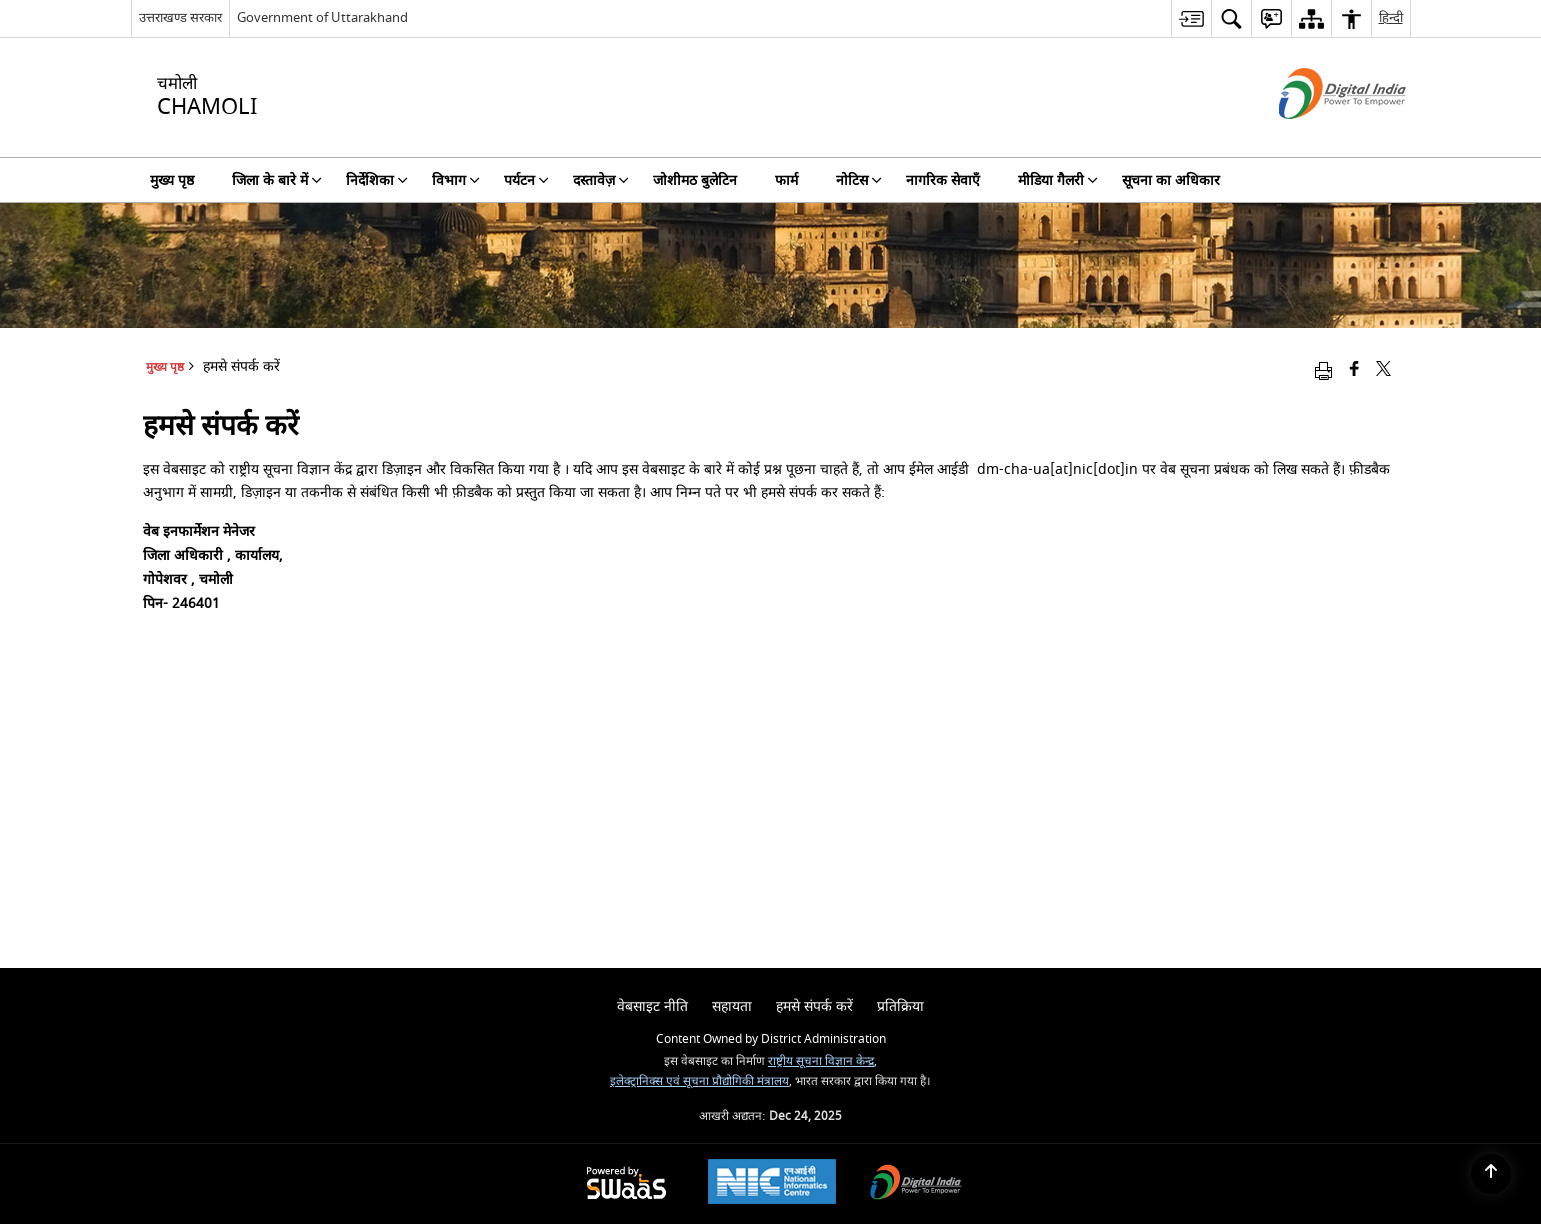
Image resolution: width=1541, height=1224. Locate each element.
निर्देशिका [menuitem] (377, 180)
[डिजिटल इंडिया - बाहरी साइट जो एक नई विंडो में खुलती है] (1317, 136)
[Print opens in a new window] (1323, 370)
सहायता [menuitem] (732, 1006)
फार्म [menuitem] (786, 180)
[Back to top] (1491, 1174)
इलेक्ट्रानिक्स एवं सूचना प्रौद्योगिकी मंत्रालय (699, 1081)
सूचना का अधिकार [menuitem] (1171, 180)
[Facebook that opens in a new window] (1354, 370)
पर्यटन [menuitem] (526, 180)
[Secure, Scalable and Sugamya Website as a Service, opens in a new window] (626, 1184)
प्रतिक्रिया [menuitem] (900, 1006)
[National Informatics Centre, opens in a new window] (772, 1184)
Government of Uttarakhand (322, 17)
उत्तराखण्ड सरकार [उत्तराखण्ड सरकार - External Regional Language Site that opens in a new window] (180, 17)
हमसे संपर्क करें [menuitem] (814, 1006)
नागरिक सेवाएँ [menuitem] (943, 180)
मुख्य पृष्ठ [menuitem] (172, 180)
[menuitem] (1191, 18)
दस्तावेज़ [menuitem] (601, 180)
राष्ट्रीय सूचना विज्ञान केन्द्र (821, 1061)
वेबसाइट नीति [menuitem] (652, 1006)
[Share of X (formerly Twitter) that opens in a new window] (1383, 370)
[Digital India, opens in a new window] (916, 1184)
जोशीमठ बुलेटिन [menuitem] (695, 180)
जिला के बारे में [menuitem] (277, 180)
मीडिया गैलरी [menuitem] (1058, 180)
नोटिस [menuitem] (859, 180)
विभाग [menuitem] (456, 180)
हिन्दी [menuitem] (1391, 17)
